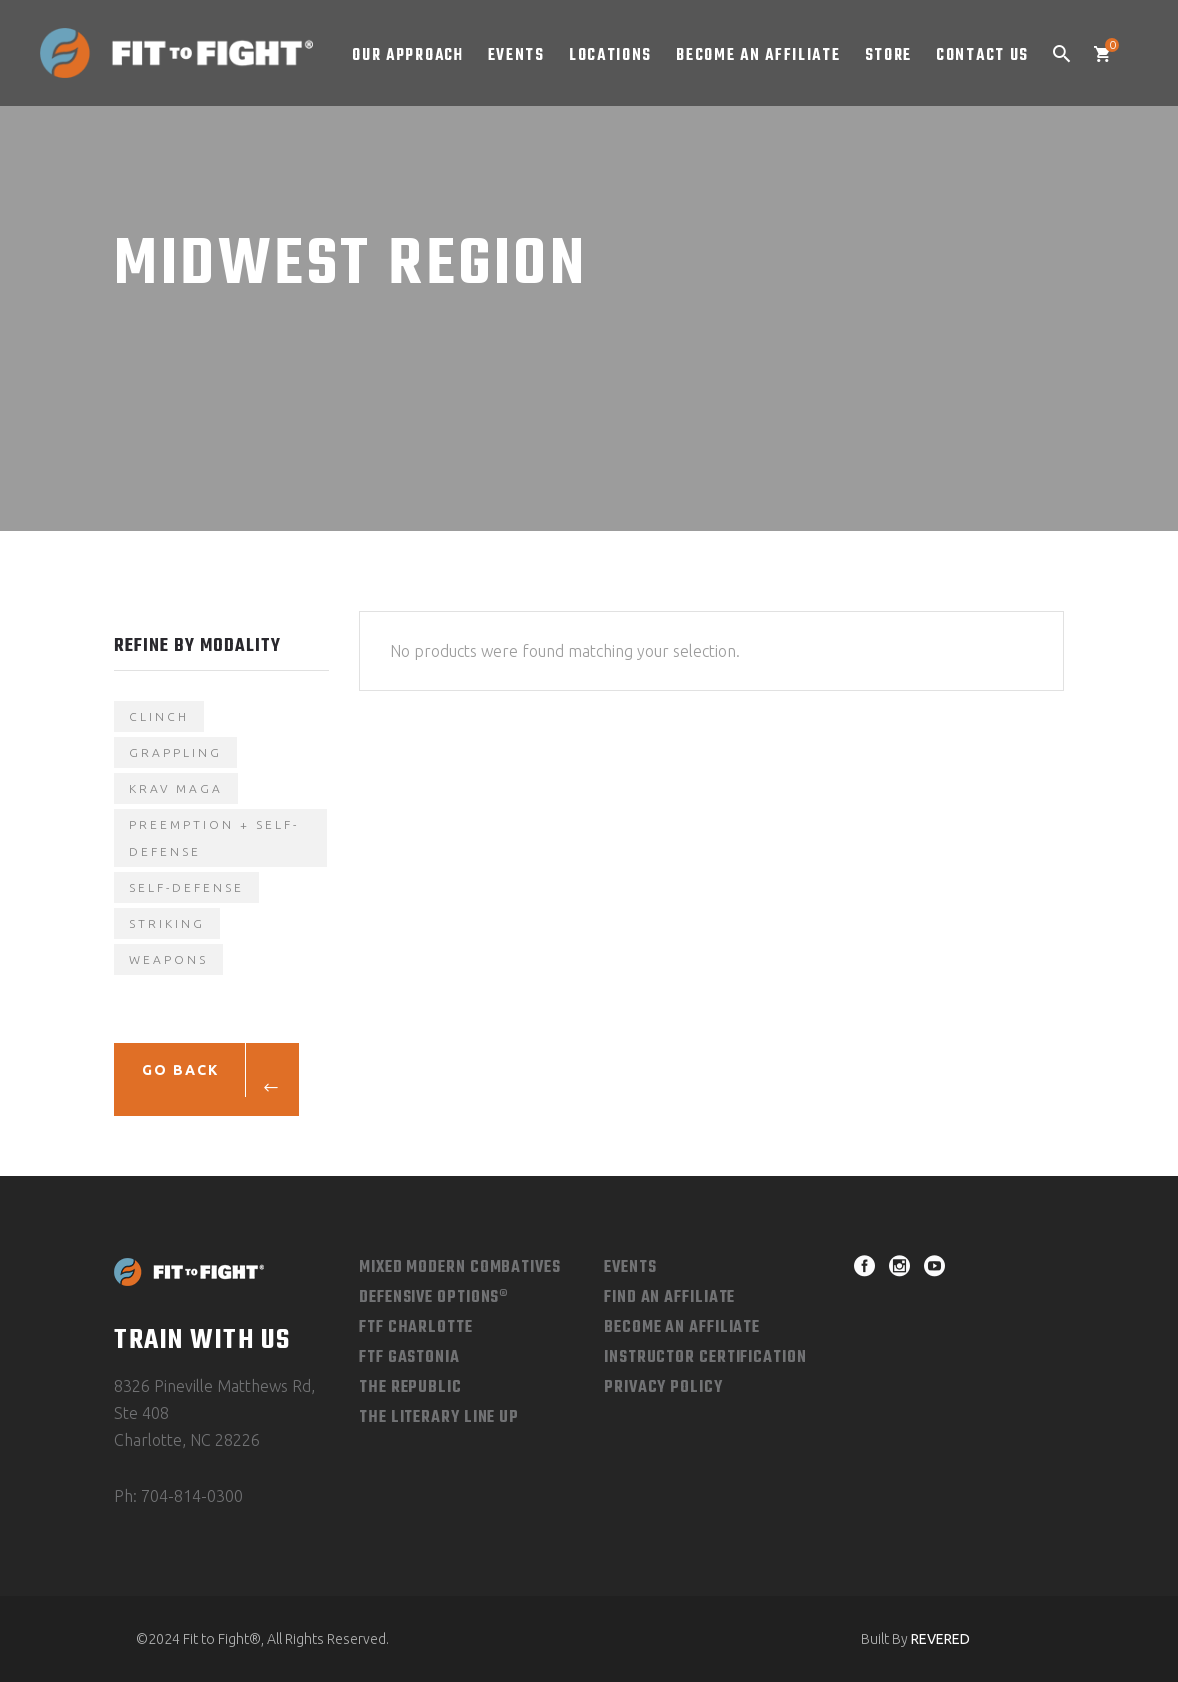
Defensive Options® (434, 1298)
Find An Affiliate (669, 1298)
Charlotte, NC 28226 (187, 1440)
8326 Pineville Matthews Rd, (214, 1386)
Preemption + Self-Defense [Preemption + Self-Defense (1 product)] (214, 838)
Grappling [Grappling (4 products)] (175, 752)
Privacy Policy (663, 1388)
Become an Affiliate (682, 1328)
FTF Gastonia (409, 1358)
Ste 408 (141, 1413)
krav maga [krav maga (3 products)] (176, 788)
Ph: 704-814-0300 (178, 1496)
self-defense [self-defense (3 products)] (186, 887)
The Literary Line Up (439, 1418)
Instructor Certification (705, 1358)
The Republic (410, 1388)
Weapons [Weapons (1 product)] (168, 959)
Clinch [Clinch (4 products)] (159, 716)
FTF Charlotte (416, 1328)
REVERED (940, 1639)
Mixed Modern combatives (460, 1268)
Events (630, 1268)
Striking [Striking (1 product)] (167, 923)
